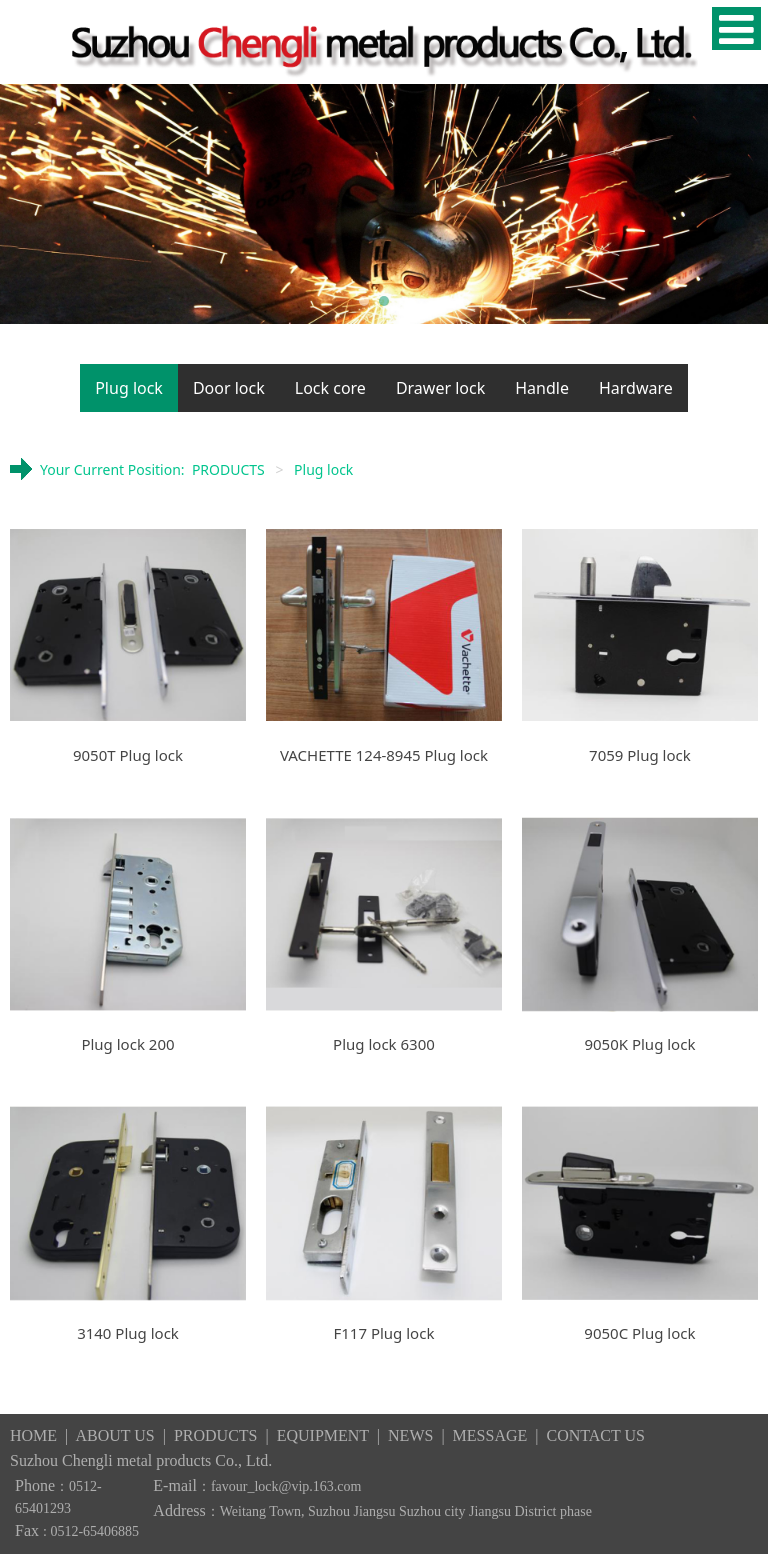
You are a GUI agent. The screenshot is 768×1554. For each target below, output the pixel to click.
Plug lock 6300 (384, 1044)
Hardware (636, 388)
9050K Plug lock (639, 1044)
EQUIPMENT (323, 1435)
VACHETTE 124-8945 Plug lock (384, 755)
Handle (542, 388)
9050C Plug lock (639, 1333)
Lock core (330, 388)
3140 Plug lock (128, 1333)
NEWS (412, 1435)
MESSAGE (490, 1435)
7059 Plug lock (640, 755)
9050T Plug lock (128, 755)
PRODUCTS (228, 469)
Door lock (229, 388)
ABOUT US (114, 1435)
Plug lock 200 (127, 1044)
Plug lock (129, 388)
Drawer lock (440, 388)
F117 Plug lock (383, 1333)
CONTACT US (595, 1435)
